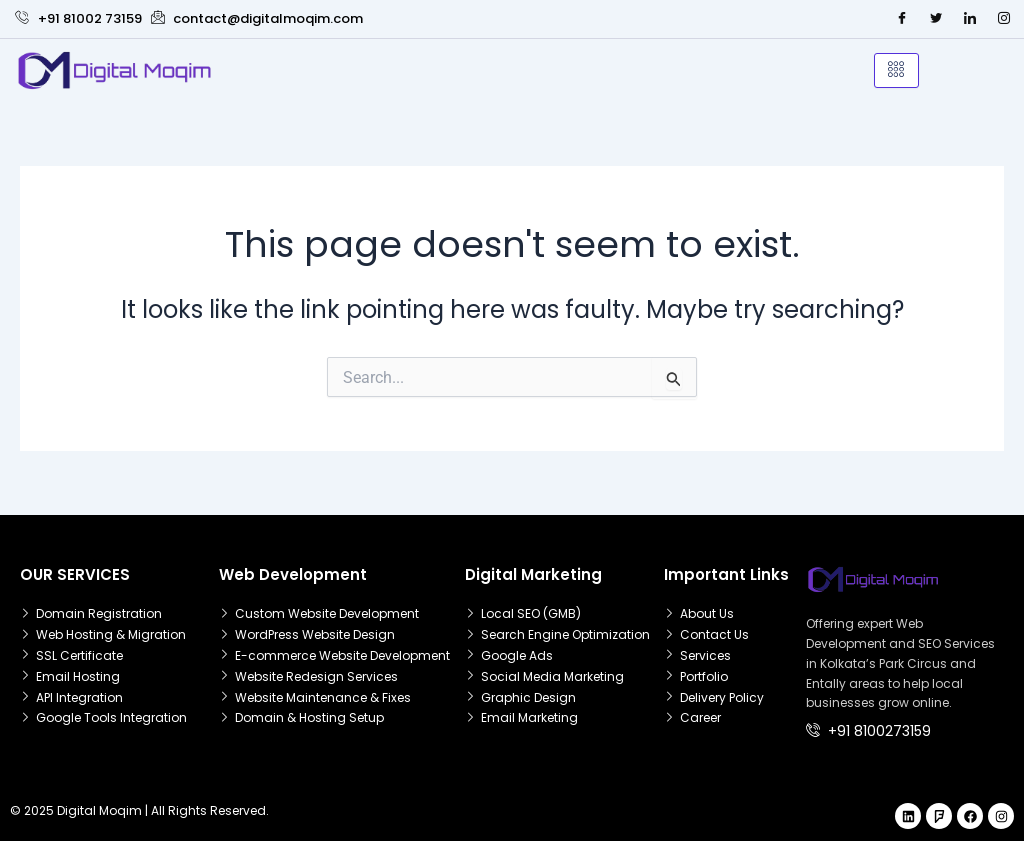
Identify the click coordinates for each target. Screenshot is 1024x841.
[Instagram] (1004, 19)
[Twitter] (936, 19)
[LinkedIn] (970, 19)
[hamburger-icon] (896, 71)
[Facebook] (902, 19)
